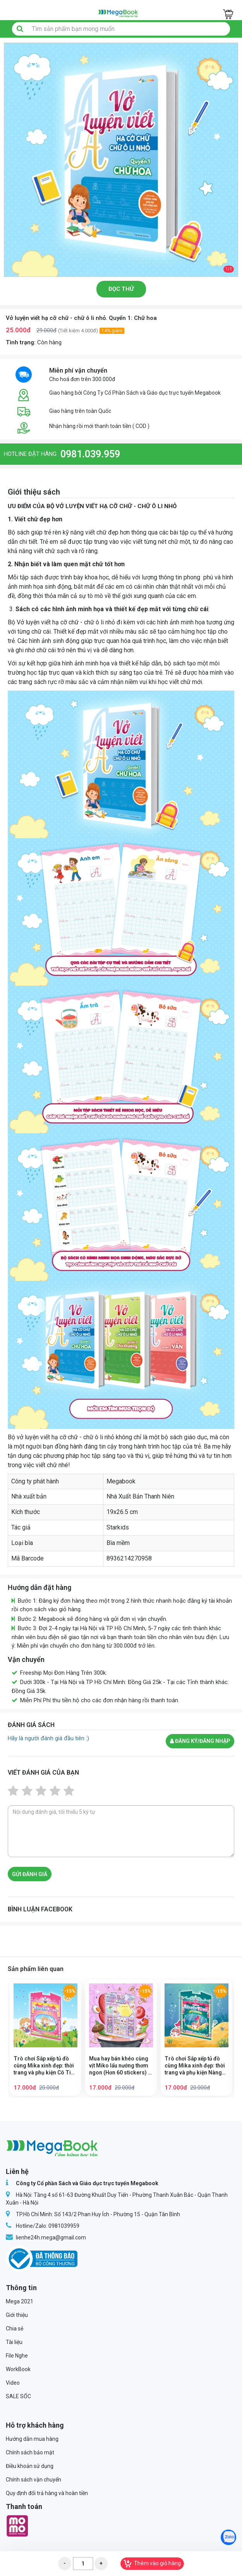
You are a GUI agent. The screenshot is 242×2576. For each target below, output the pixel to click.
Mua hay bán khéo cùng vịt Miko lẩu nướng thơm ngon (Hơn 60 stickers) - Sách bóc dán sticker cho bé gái (120, 2065)
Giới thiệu (17, 2315)
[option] (121, 160)
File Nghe (17, 2356)
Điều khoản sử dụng (29, 2466)
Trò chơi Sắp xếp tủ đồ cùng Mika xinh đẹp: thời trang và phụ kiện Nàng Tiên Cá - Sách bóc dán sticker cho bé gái (195, 2065)
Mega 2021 (19, 2301)
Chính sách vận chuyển (33, 2479)
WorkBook (18, 2369)
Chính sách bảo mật (30, 2452)
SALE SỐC (18, 2396)
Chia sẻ (14, 2328)
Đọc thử (121, 288)
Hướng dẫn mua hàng (32, 2439)
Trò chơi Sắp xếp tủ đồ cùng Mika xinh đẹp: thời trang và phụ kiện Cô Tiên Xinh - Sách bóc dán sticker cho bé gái (45, 2065)
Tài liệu (14, 2342)
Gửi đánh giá (29, 1874)
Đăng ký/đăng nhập (200, 1741)
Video (13, 2383)
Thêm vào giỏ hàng (152, 2563)
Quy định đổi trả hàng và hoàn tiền (47, 2493)
